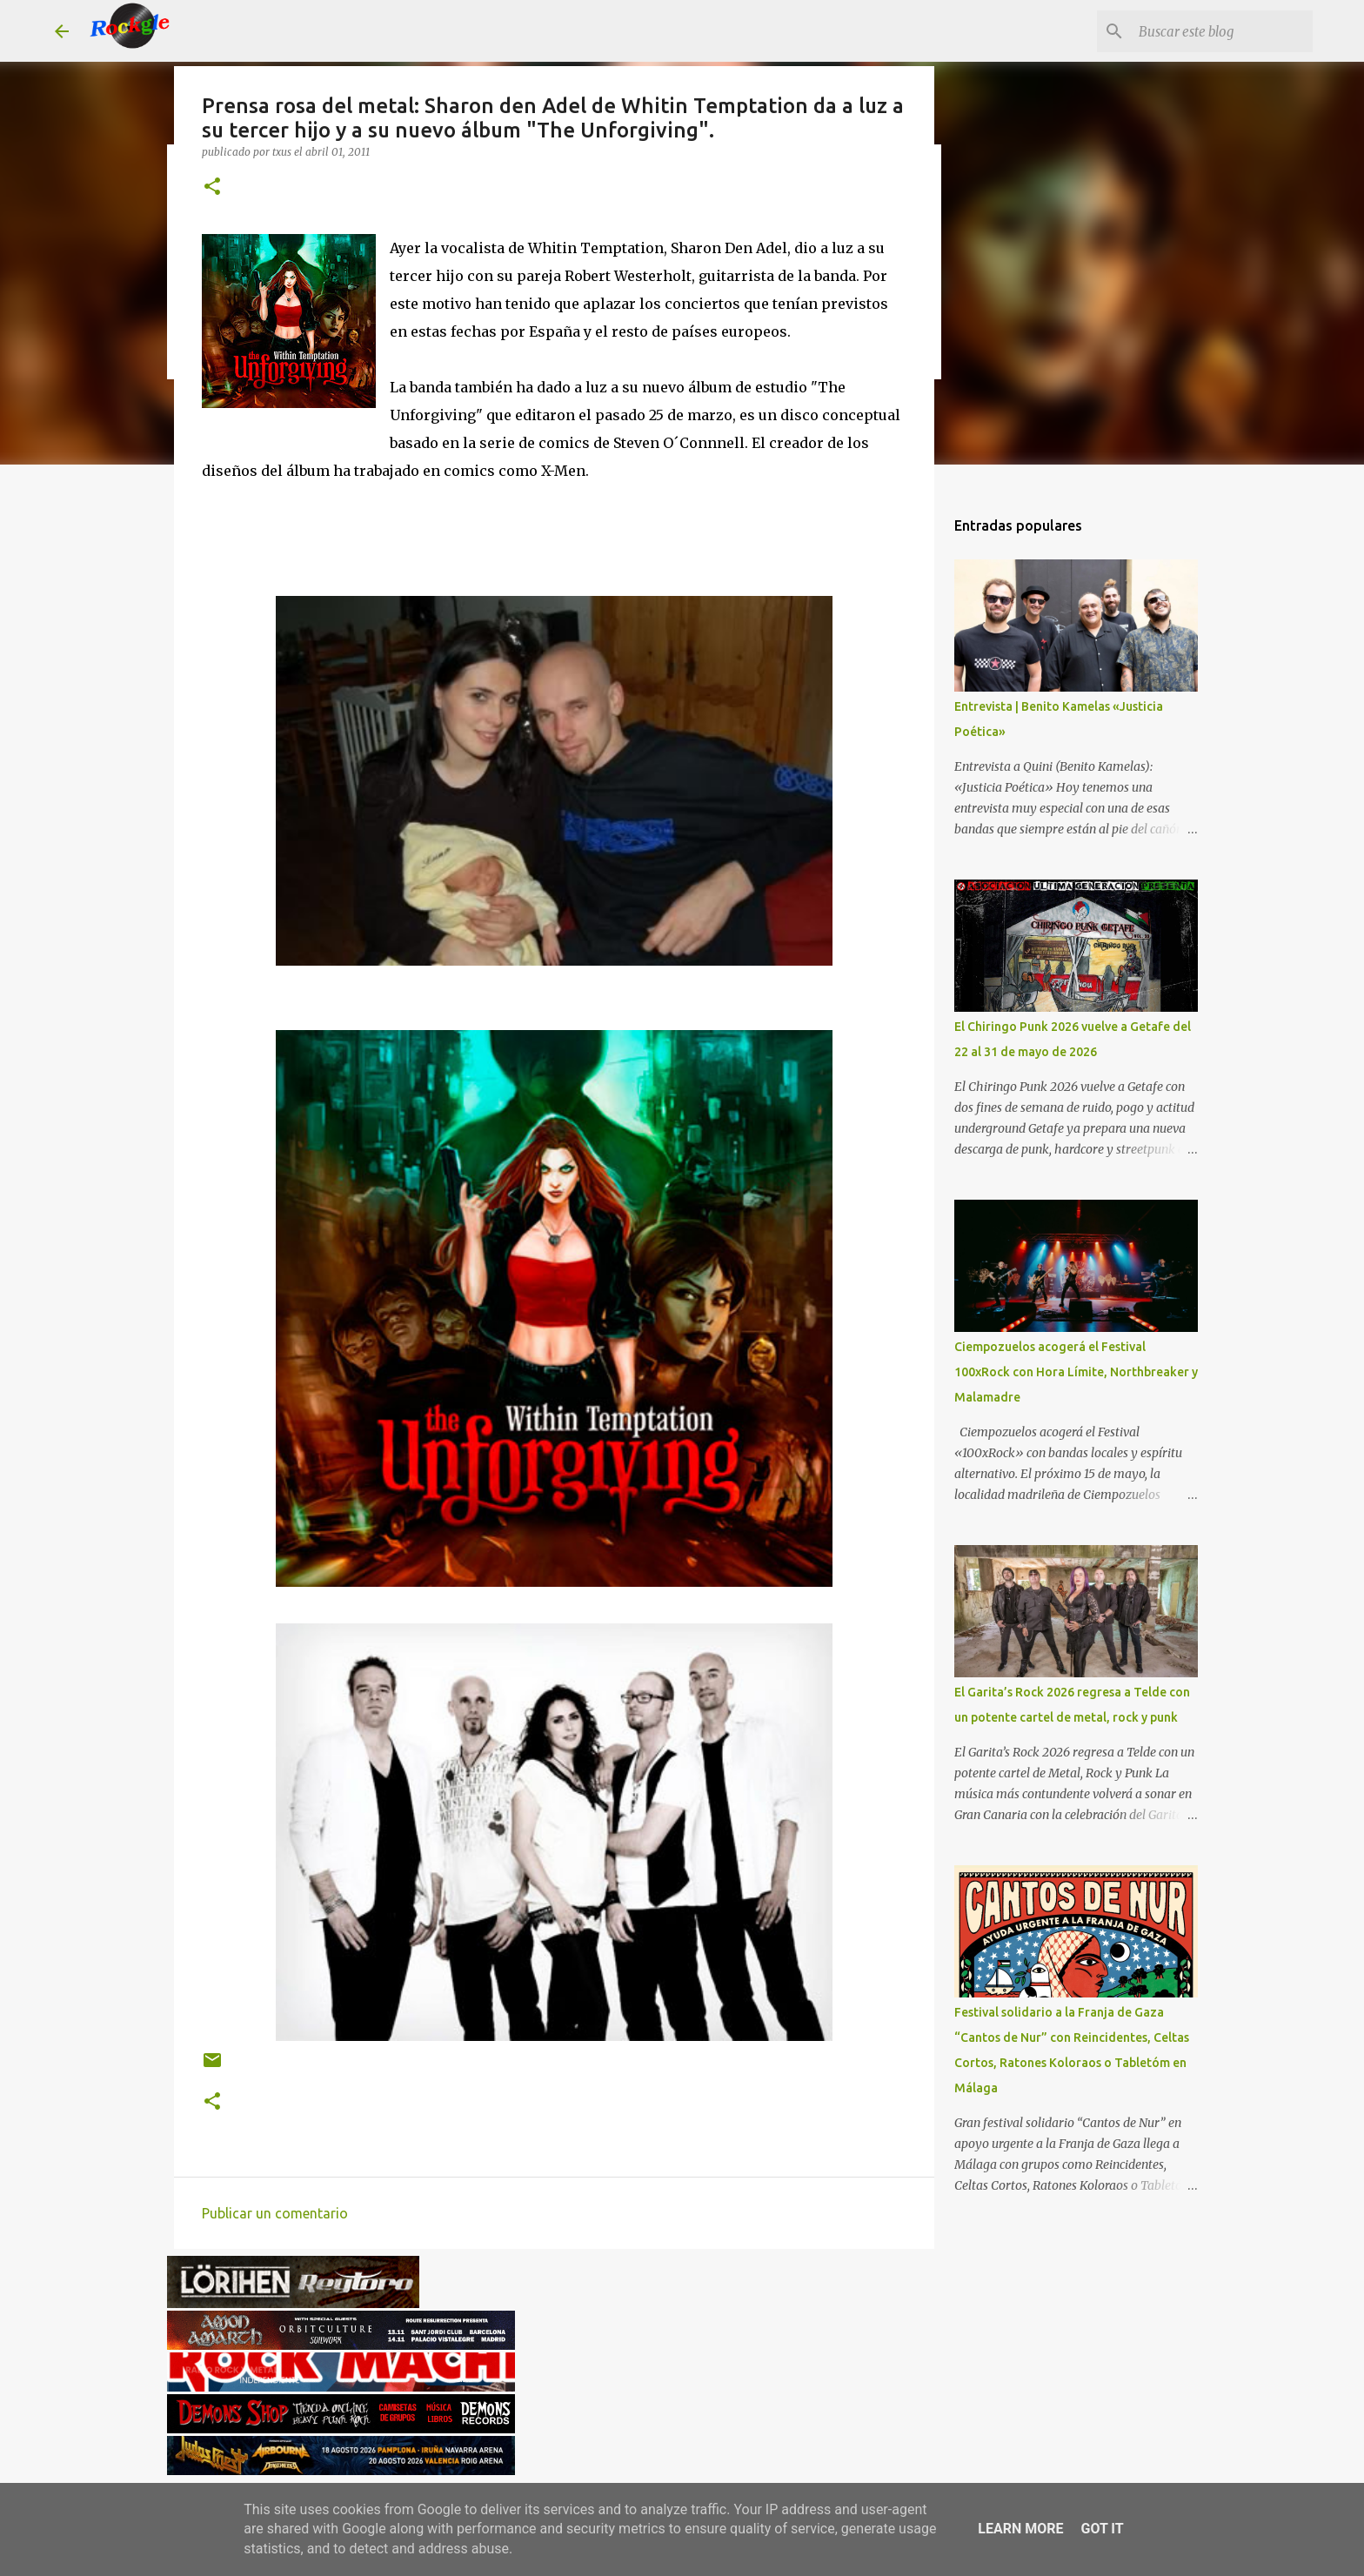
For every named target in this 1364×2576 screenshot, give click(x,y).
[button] (212, 187)
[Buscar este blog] (1221, 31)
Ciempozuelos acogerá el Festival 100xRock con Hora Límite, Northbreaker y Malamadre (1076, 1372)
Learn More (1020, 2528)
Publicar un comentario (275, 2213)
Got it (1101, 2528)
